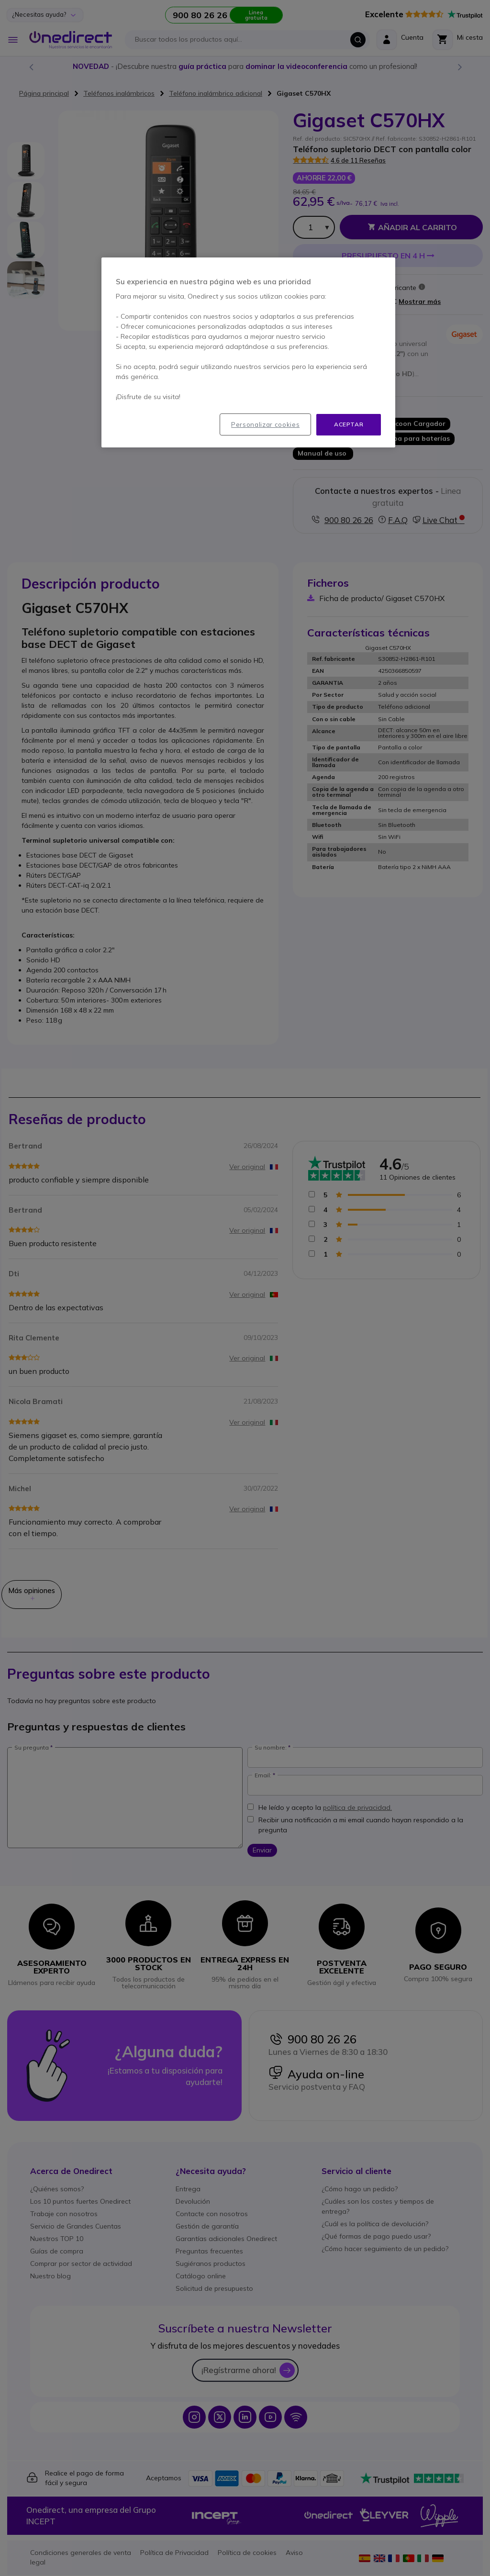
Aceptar (348, 424)
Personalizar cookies (265, 424)
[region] (248, 352)
